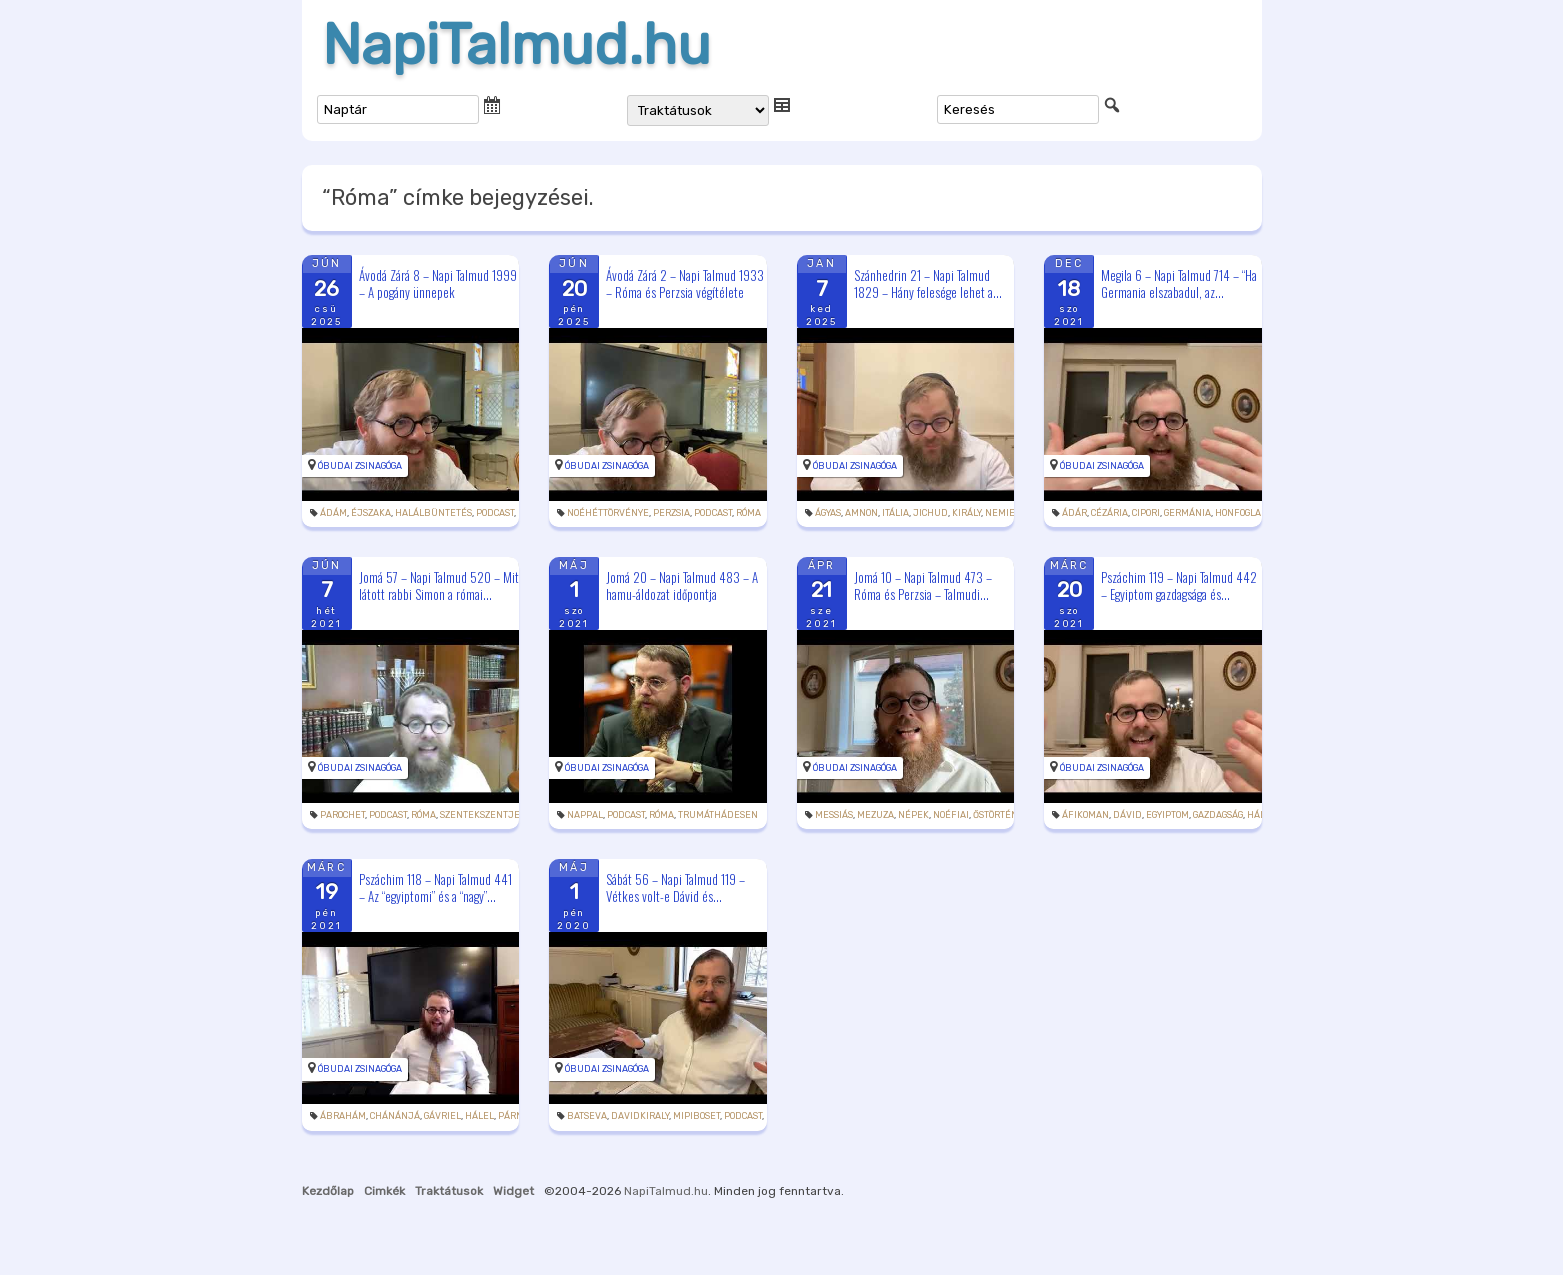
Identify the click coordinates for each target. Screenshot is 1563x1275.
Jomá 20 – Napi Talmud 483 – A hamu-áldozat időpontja (682, 585)
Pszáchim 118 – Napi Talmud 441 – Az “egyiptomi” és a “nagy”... (435, 887)
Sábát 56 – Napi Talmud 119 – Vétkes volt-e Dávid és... (675, 887)
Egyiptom (1167, 815)
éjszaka (371, 513)
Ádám (333, 513)
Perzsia (671, 513)
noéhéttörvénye (608, 513)
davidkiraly (640, 1116)
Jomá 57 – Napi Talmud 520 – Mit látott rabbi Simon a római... (439, 585)
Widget (513, 1191)
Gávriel (442, 1116)
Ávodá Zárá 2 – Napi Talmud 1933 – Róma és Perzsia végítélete (685, 283)
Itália (895, 513)
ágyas (828, 513)
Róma (748, 513)
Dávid (1127, 815)
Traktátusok (449, 1191)
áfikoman (1085, 815)
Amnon (861, 513)
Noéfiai (951, 815)
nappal (585, 815)
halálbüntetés (433, 513)
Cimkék (384, 1191)
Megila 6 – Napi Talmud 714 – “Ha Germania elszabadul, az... (1179, 283)
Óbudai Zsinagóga (360, 466)
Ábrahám (343, 1116)
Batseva (587, 1116)
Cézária (1109, 513)
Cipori (1146, 513)
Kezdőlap (328, 1191)
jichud (930, 513)
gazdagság (1218, 815)
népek (913, 815)
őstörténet (1000, 815)
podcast (495, 513)
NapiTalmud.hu (516, 45)
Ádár (1074, 513)
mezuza (875, 815)
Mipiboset (696, 1116)
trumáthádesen (718, 815)
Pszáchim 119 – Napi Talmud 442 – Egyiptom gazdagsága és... (1179, 585)
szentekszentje (480, 815)
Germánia (1187, 513)
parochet (342, 815)
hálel (479, 1116)
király (966, 513)
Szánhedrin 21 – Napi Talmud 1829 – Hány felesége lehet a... (928, 283)
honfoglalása (1249, 513)
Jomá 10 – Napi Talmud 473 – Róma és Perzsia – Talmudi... (923, 585)
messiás (834, 815)
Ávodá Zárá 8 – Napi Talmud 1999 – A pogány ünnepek (438, 283)
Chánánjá (395, 1116)
